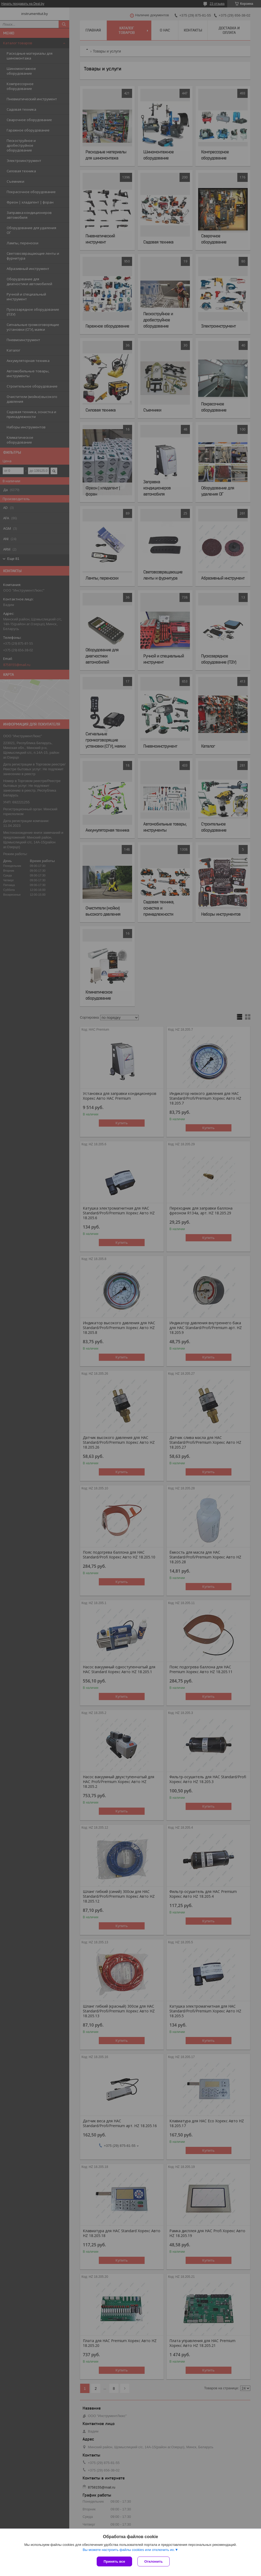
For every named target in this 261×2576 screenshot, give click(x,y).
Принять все (114, 2561)
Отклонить (153, 2561)
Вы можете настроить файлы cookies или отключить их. (129, 2550)
